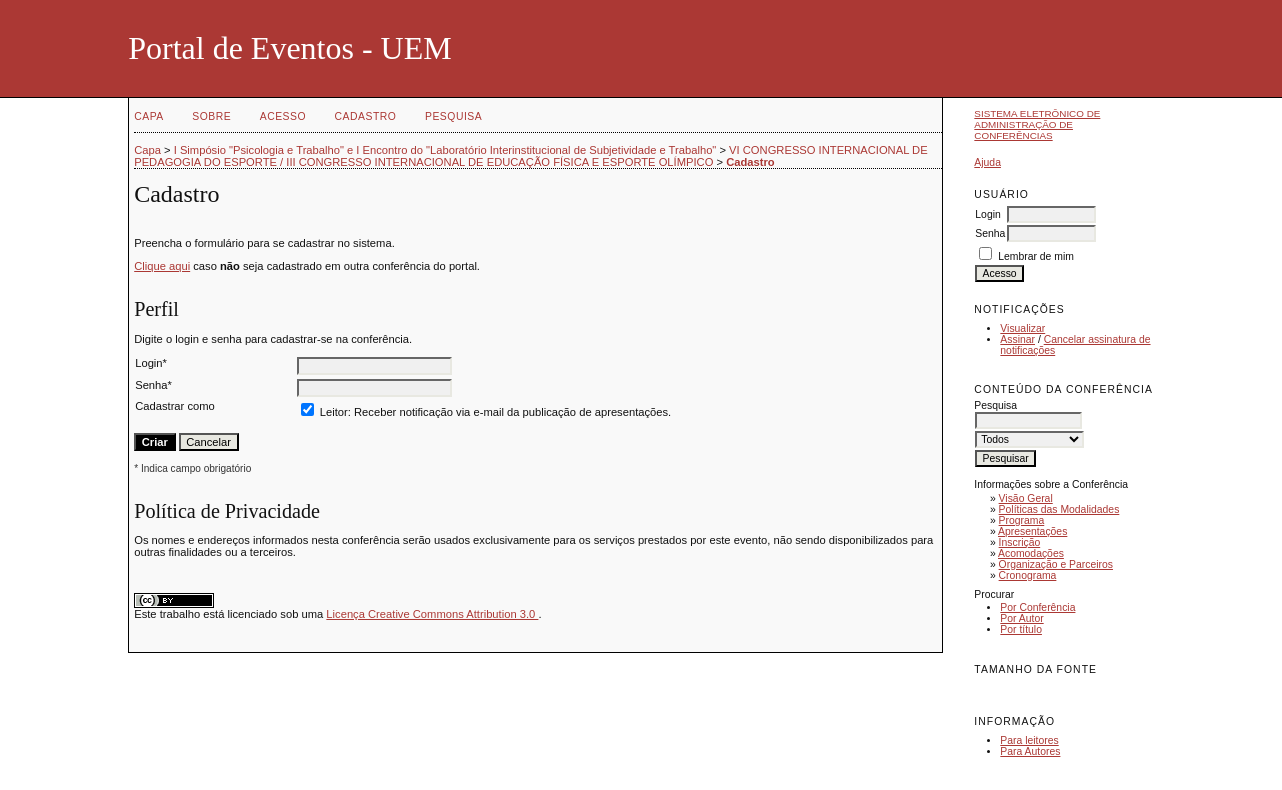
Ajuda (987, 162)
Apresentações (1032, 531)
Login (987, 214)
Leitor (334, 412)
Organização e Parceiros (1056, 564)
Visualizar (1022, 328)
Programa (1022, 520)
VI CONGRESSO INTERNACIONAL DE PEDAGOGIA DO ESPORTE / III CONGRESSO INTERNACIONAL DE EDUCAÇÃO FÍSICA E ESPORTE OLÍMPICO (530, 156)
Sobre (211, 116)
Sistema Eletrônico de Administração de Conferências (1037, 124)
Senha (990, 233)
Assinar (1017, 339)
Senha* (153, 385)
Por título (1021, 629)
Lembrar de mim (1036, 256)
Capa (149, 116)
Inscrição (1020, 542)
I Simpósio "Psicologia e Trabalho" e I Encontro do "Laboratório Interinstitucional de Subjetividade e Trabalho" (445, 150)
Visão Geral (1026, 498)
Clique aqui (162, 266)
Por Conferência (1037, 607)
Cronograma (1028, 575)
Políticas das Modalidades (1059, 509)
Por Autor (1021, 618)
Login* (151, 363)
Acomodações (1031, 553)
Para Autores (1030, 751)
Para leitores (1029, 740)
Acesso (283, 116)
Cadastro (366, 116)
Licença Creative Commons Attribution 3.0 (432, 614)
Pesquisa (453, 116)
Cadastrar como (175, 406)
